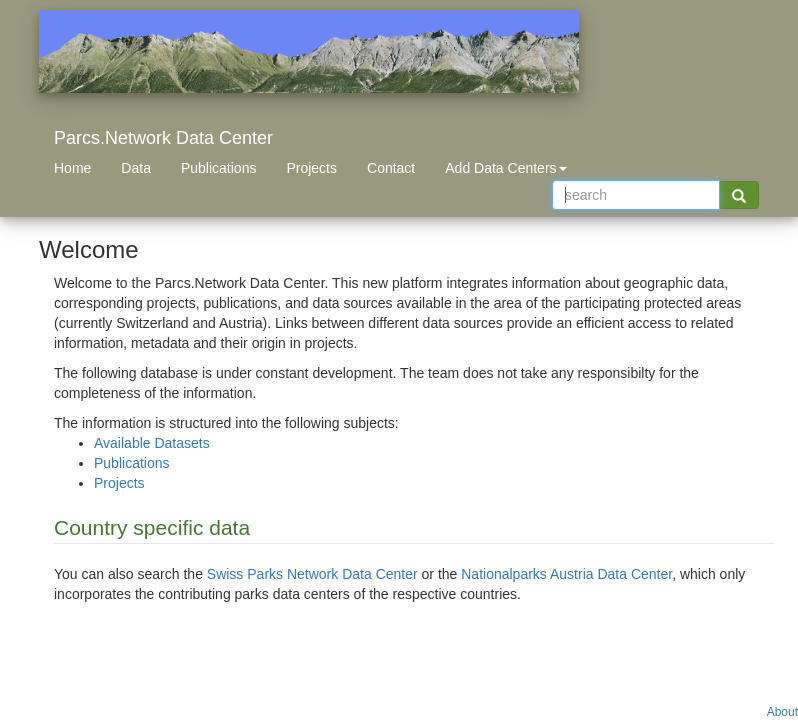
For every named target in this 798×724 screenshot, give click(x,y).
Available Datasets (152, 443)
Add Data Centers (505, 168)
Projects (311, 168)
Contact (391, 168)
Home (72, 168)
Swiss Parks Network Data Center (312, 574)
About (782, 712)
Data (136, 168)
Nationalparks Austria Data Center (566, 574)
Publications (219, 168)
